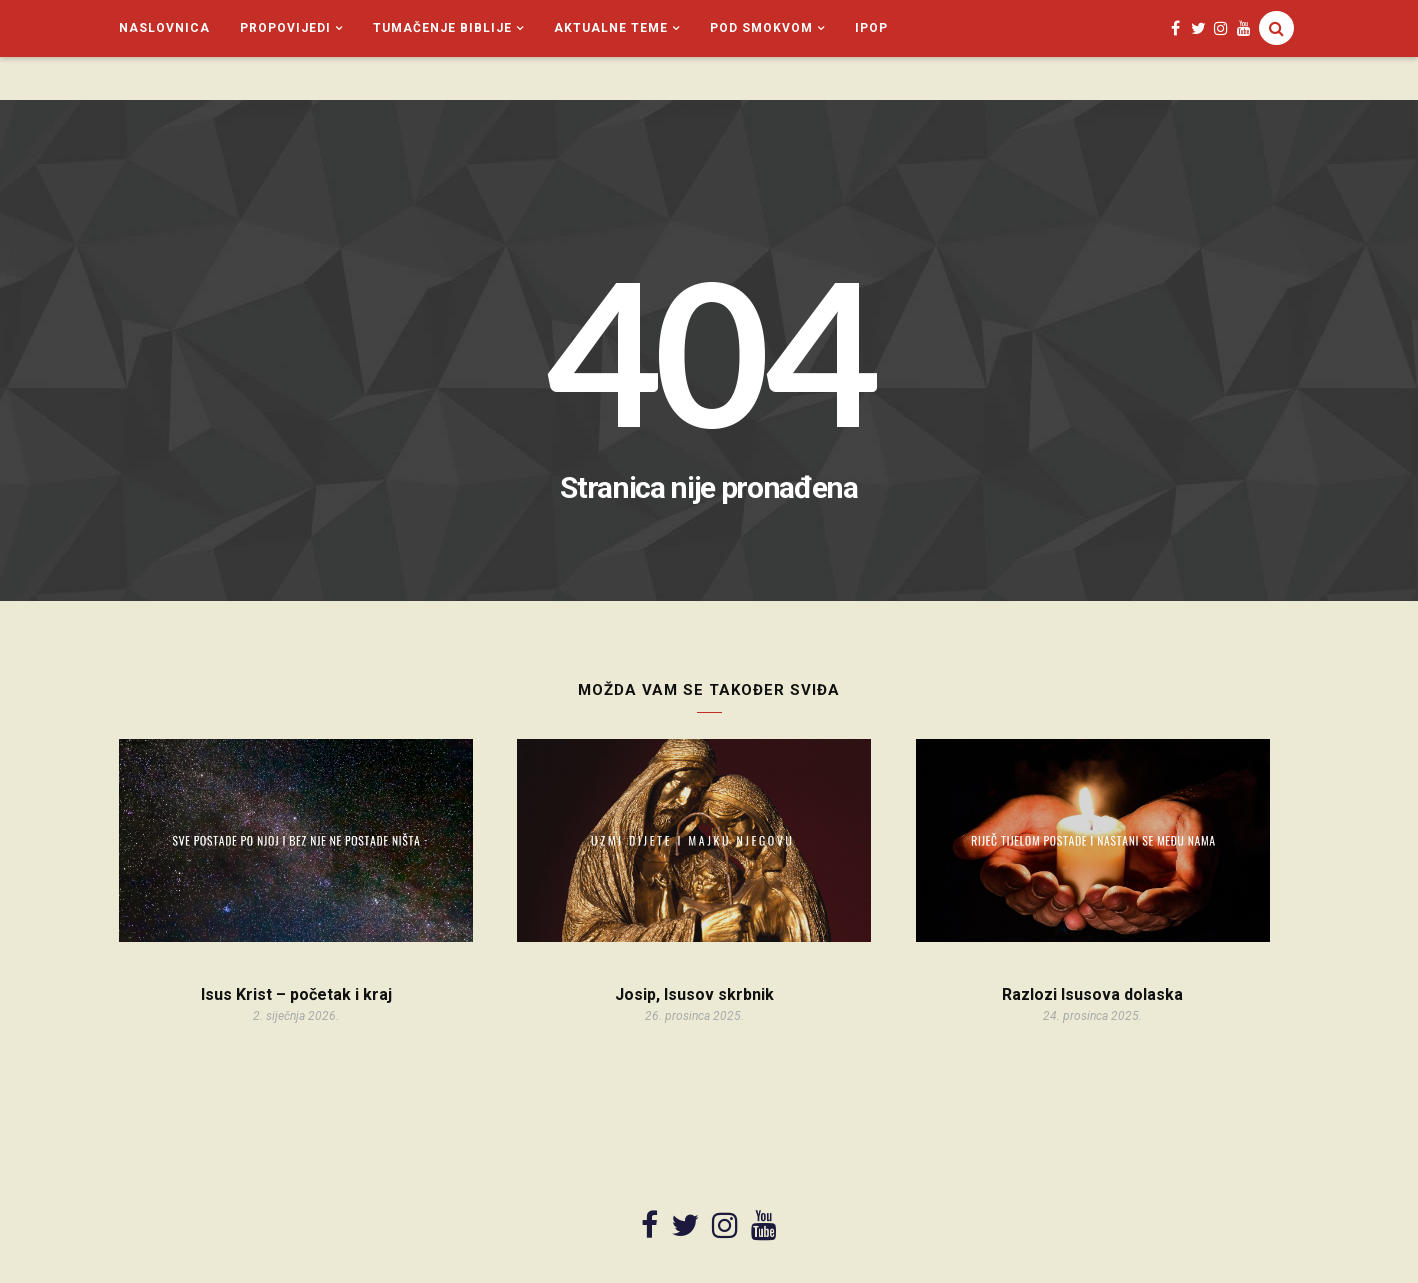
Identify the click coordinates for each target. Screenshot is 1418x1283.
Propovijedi (285, 28)
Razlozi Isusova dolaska (1092, 994)
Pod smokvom (761, 28)
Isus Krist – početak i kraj (296, 994)
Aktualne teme (611, 28)
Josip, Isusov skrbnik (694, 994)
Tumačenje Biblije (442, 28)
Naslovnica (164, 28)
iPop (871, 28)
